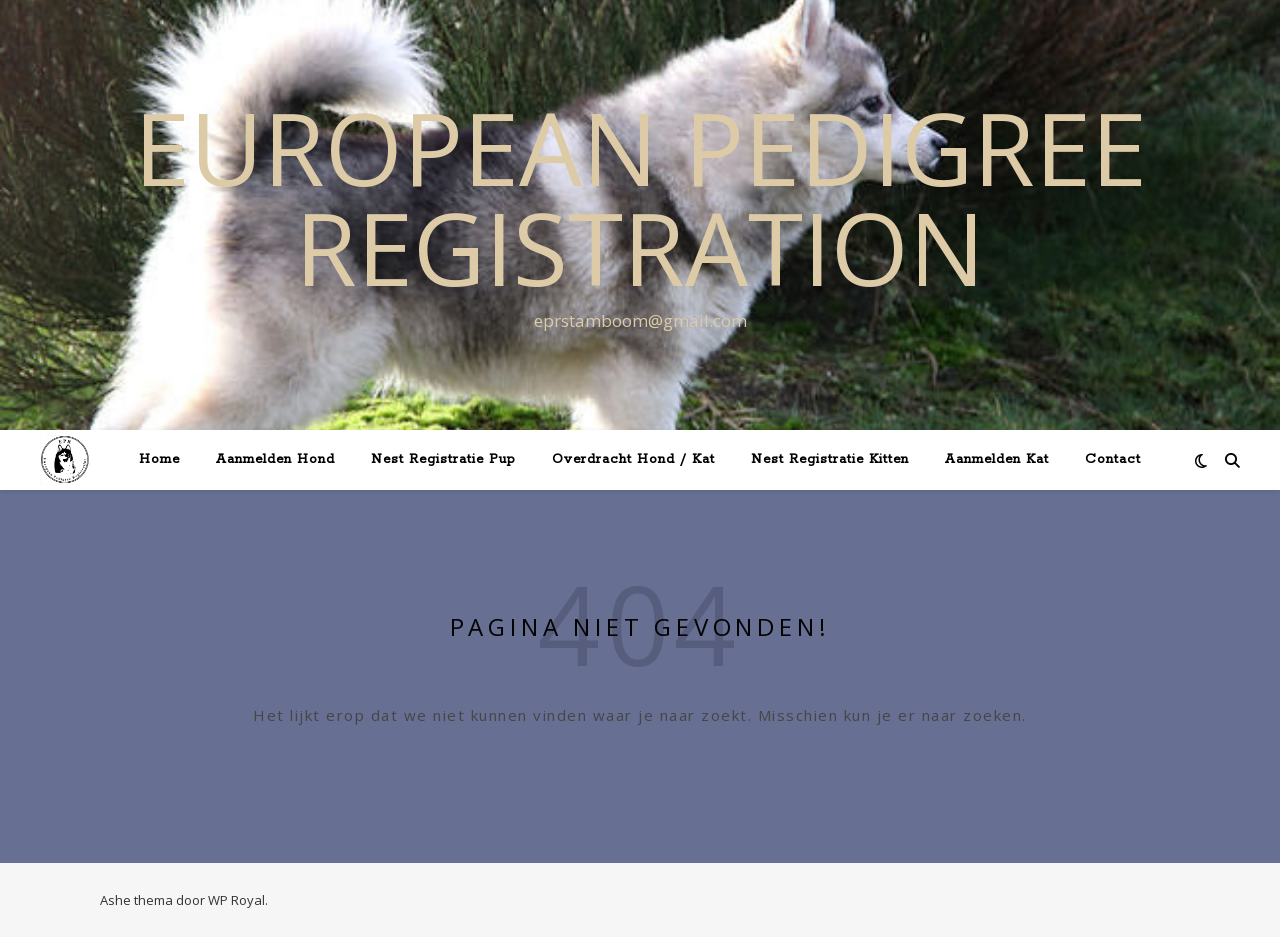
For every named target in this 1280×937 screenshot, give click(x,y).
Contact (1113, 459)
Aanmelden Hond (275, 459)
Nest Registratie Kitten (830, 459)
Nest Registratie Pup (443, 459)
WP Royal (236, 900)
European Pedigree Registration (640, 197)
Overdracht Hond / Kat (633, 459)
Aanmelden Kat (997, 459)
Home (159, 459)
